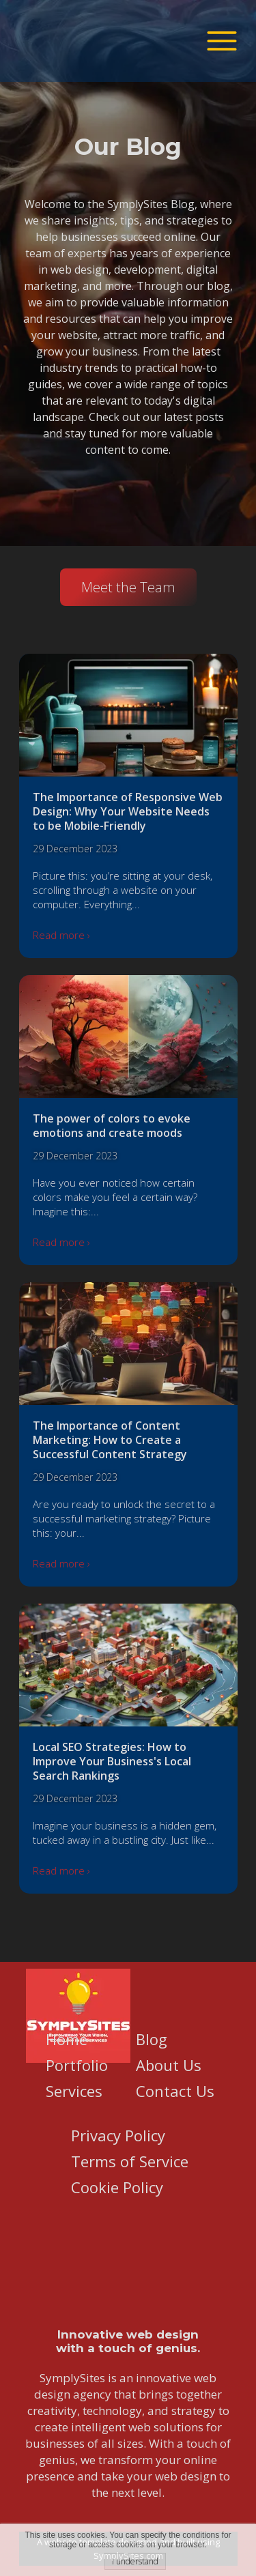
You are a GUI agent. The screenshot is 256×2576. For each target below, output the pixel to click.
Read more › (61, 935)
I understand (135, 2561)
